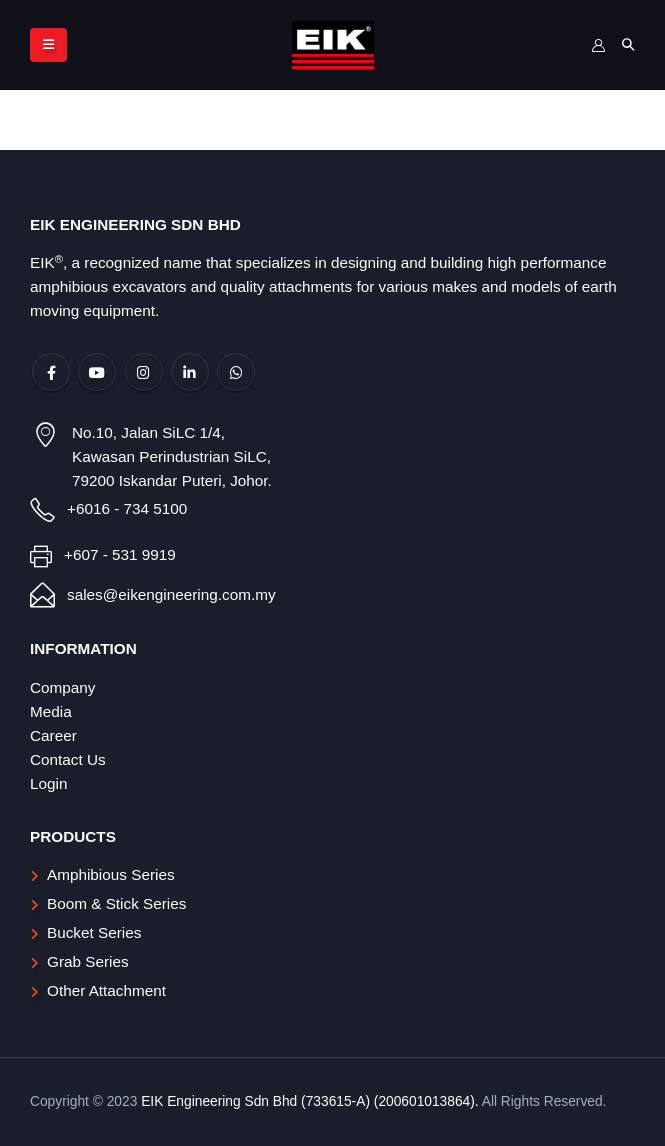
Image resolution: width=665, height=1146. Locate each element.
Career (53, 735)
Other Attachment (106, 990)
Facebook (51, 372)
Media (51, 711)
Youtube (97, 372)
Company (62, 687)
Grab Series (88, 961)
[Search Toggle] (628, 45)
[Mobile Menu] (48, 45)
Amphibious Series (111, 874)
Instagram (144, 372)
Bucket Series (94, 932)
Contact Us (68, 759)
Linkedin (190, 372)
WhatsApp (236, 372)
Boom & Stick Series (116, 903)
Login (48, 783)
